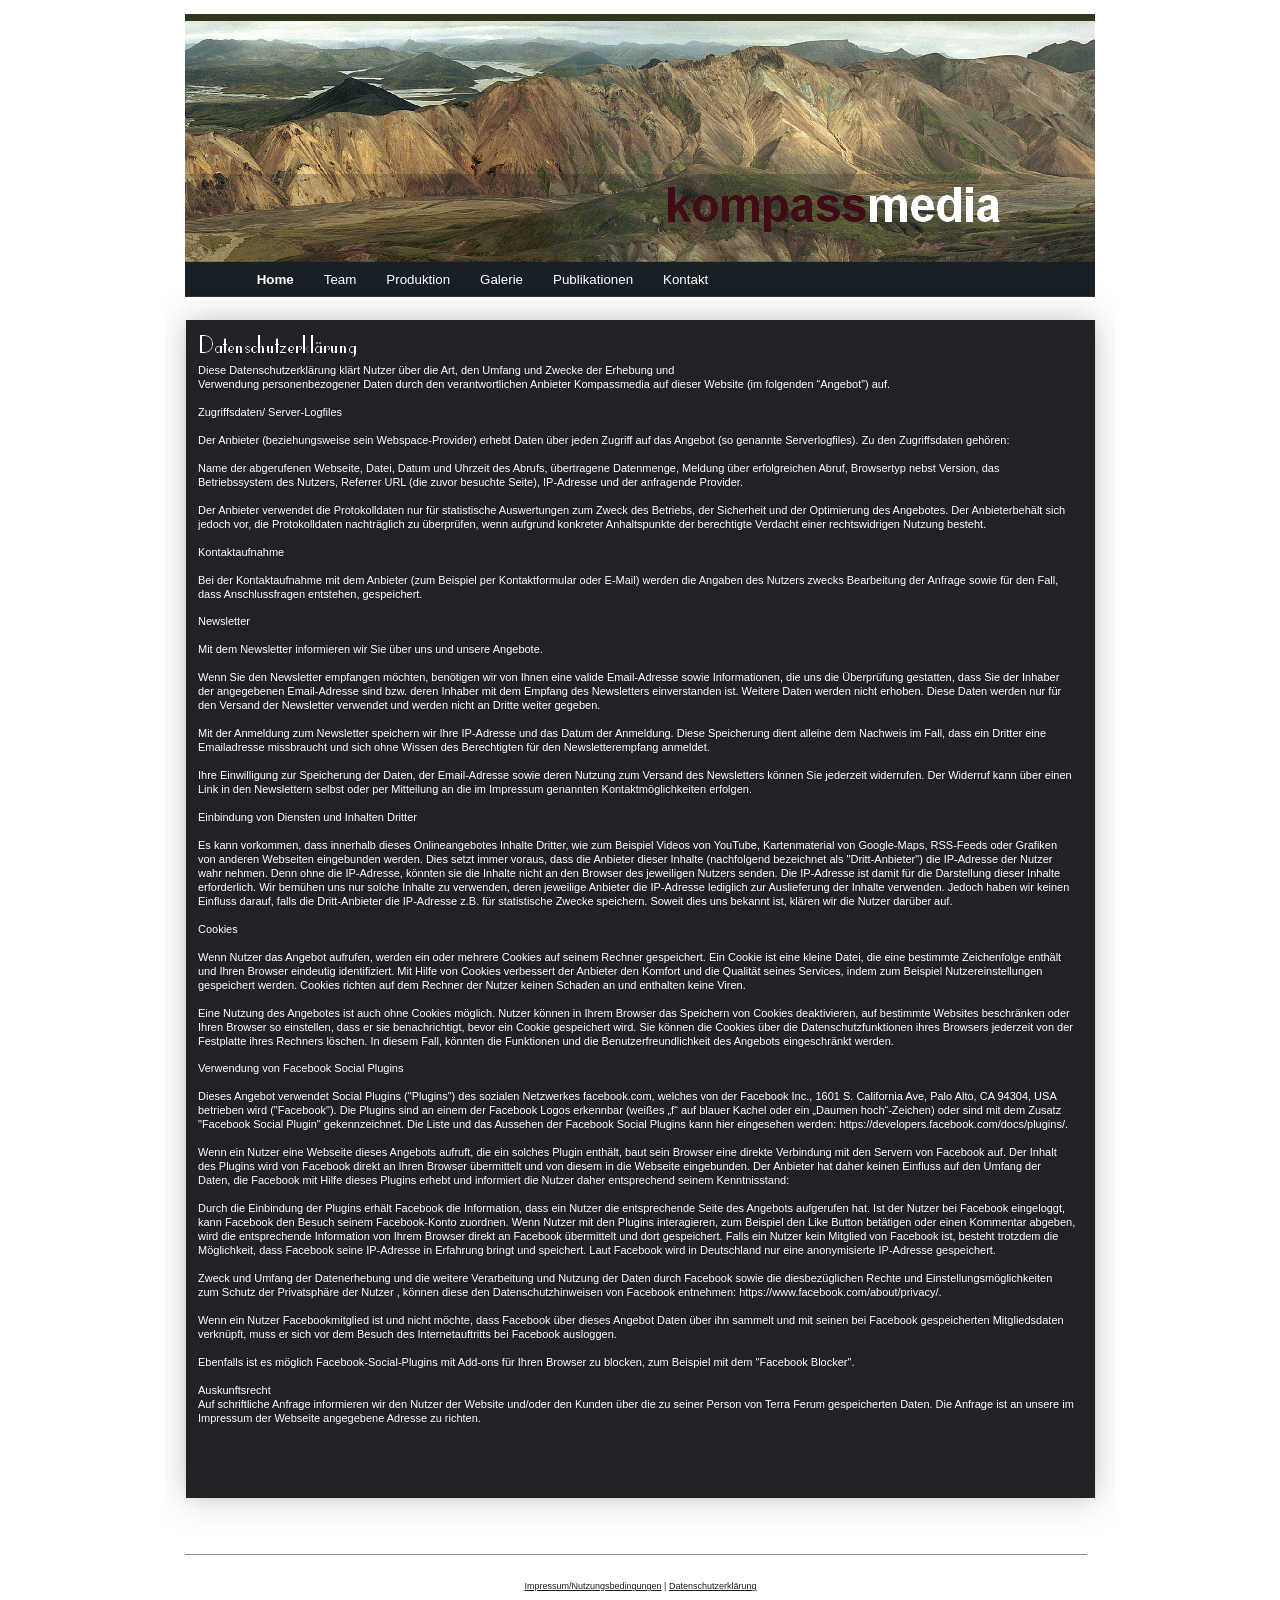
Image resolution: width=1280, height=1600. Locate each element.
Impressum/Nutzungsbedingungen (593, 1586)
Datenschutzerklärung (713, 1586)
